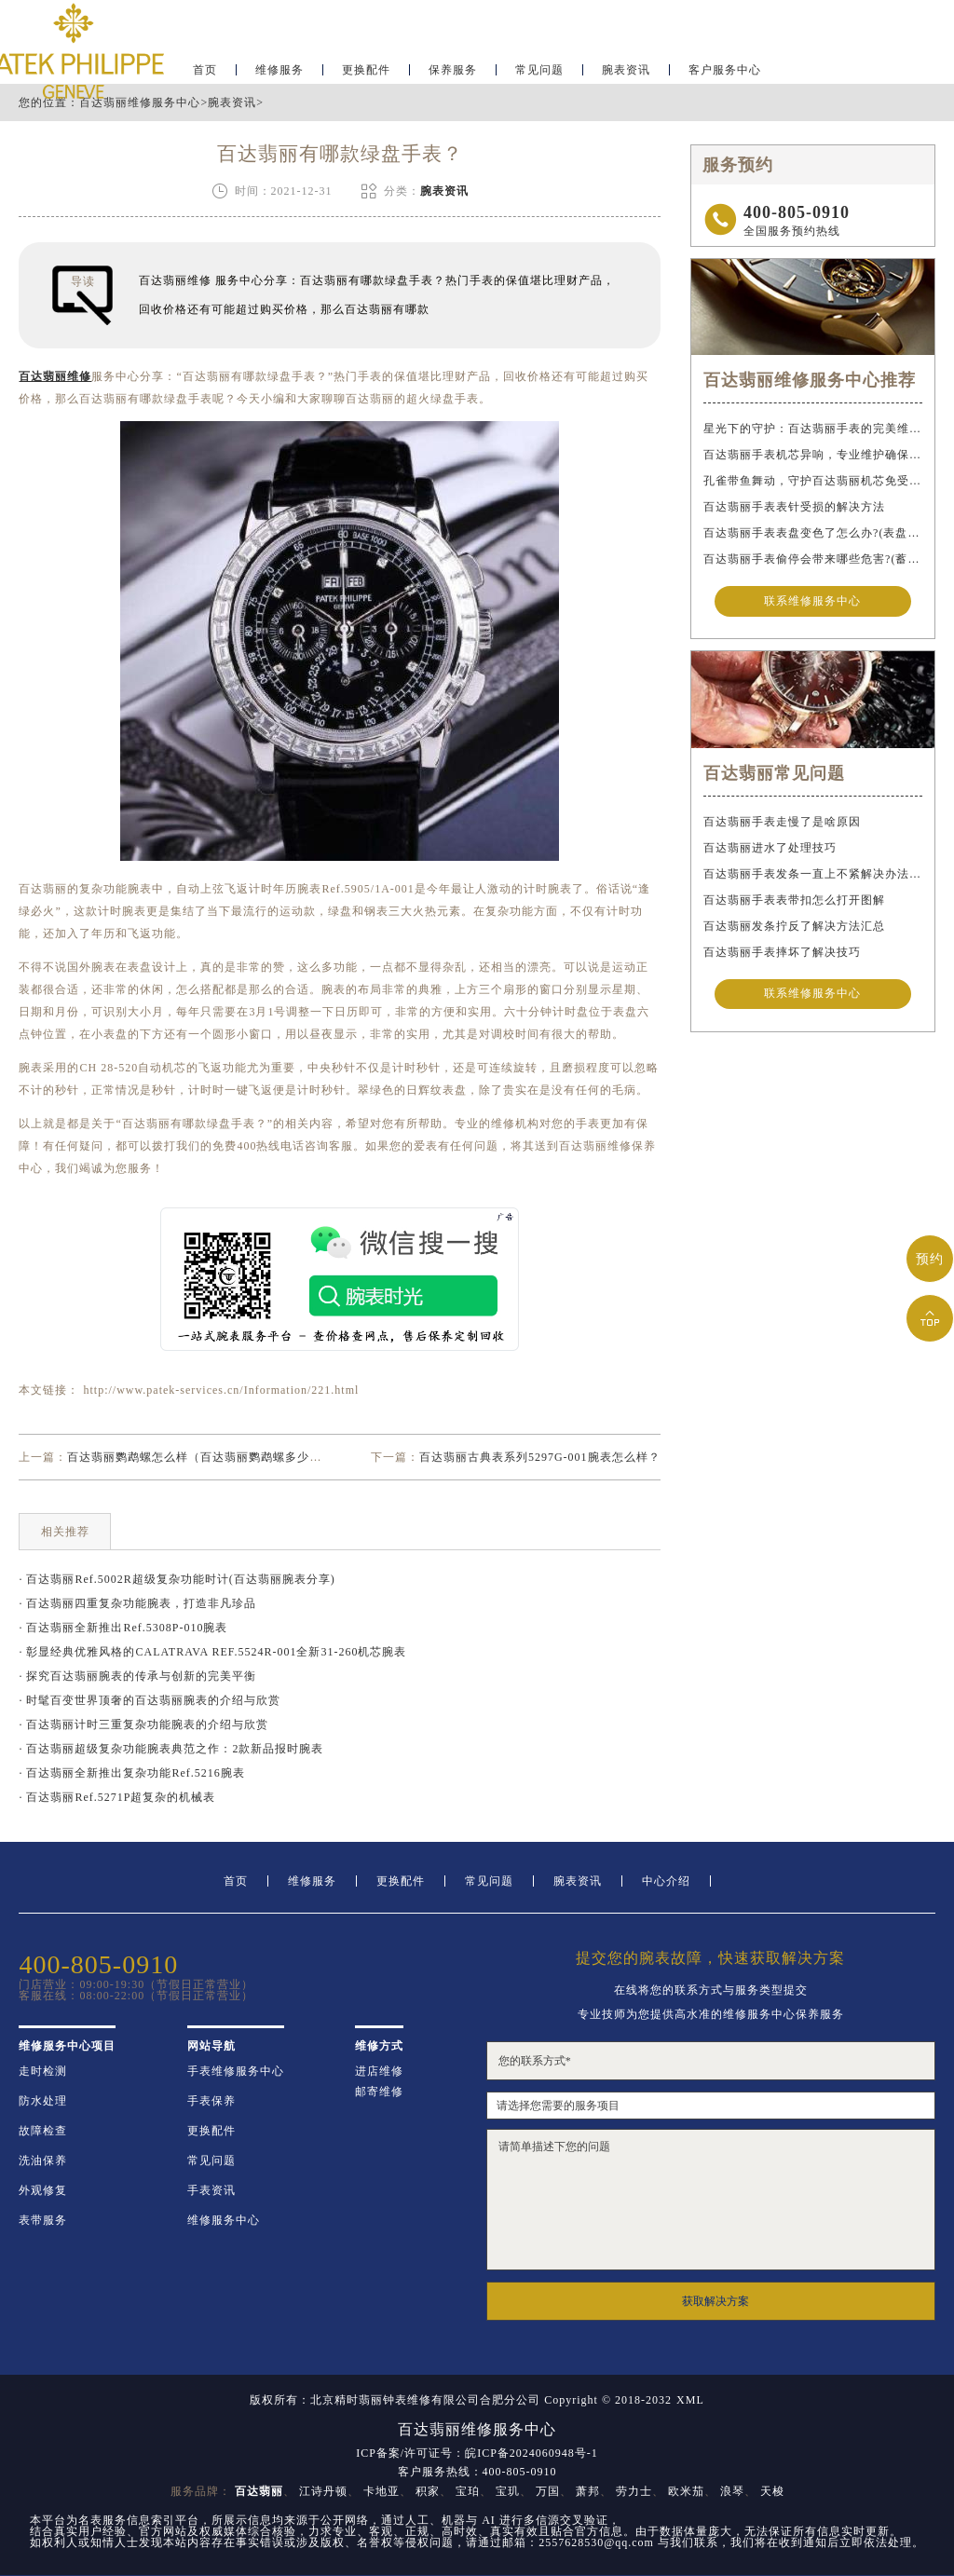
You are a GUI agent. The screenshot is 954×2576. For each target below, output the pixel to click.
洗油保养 (43, 2160)
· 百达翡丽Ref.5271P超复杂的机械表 (117, 1797)
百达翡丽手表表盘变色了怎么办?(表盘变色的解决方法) (812, 532)
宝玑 (508, 2491)
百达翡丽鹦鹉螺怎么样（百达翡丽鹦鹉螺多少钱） (200, 1457)
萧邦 (588, 2491)
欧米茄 (686, 2491)
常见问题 (539, 70)
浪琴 (732, 2491)
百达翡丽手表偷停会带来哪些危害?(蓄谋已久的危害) (812, 559)
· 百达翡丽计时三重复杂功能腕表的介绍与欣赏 (143, 1724)
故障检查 (43, 2130)
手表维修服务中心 (235, 2071)
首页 (236, 1881)
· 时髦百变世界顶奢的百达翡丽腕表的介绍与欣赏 (149, 1700)
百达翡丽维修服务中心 (139, 102)
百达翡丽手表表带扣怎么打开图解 (794, 899)
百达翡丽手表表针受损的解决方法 (794, 506)
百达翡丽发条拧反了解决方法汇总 (794, 926)
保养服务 (453, 70)
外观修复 (43, 2190)
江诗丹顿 (323, 2491)
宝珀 (468, 2491)
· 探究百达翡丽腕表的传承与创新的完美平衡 (137, 1676)
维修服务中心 (223, 2220)
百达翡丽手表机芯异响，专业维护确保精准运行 (812, 454)
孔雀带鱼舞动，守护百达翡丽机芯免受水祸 (812, 480)
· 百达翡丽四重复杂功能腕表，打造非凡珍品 (137, 1603)
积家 (428, 2491)
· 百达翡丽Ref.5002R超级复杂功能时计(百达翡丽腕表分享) (176, 1579)
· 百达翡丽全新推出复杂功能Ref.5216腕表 (131, 1772)
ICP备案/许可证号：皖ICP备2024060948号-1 (477, 2453)
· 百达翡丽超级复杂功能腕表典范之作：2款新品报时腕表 (171, 1748)
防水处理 (43, 2100)
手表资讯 (211, 2190)
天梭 (772, 2491)
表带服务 (43, 2220)
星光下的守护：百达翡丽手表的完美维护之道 (812, 428)
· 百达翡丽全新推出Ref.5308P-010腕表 (123, 1627)
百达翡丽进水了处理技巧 (770, 847)
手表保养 (211, 2100)
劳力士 (634, 2491)
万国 (548, 2491)
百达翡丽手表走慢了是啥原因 (782, 821)
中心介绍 (666, 1881)
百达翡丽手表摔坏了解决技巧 (782, 952)
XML (690, 2400)
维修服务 (279, 70)
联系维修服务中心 (812, 601)
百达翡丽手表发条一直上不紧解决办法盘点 (812, 873)
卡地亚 (381, 2491)
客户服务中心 (724, 70)
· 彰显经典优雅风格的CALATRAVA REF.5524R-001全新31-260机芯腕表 (212, 1651)
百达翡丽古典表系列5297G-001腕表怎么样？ (540, 1457)
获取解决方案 (715, 2301)
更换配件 (366, 70)
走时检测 (43, 2071)
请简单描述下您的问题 (710, 2199)
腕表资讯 (626, 70)
